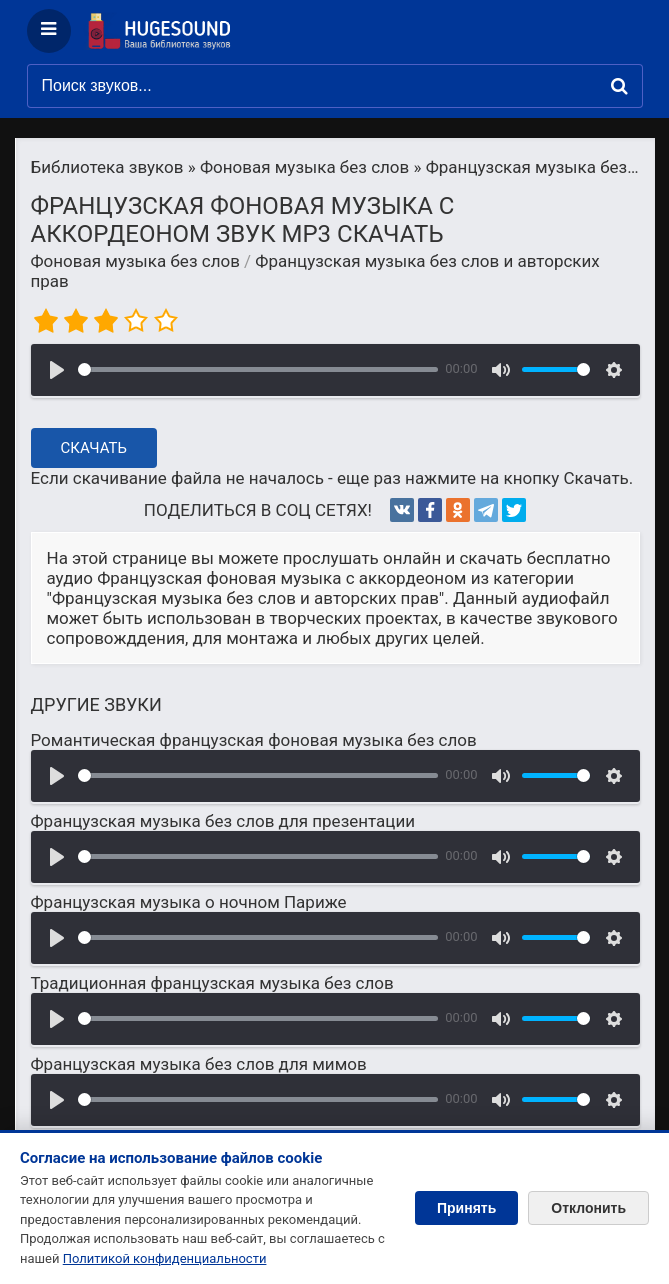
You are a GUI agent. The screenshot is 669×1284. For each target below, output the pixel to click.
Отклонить (588, 1208)
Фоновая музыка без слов (135, 261)
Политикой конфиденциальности (165, 1258)
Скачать (94, 448)
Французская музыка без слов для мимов (199, 1064)
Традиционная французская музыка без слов (212, 983)
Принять (466, 1208)
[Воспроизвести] (57, 370)
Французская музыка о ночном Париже (189, 902)
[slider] (258, 369)
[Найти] (619, 86)
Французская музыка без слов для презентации (223, 821)
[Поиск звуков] (335, 86)
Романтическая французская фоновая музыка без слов (254, 740)
